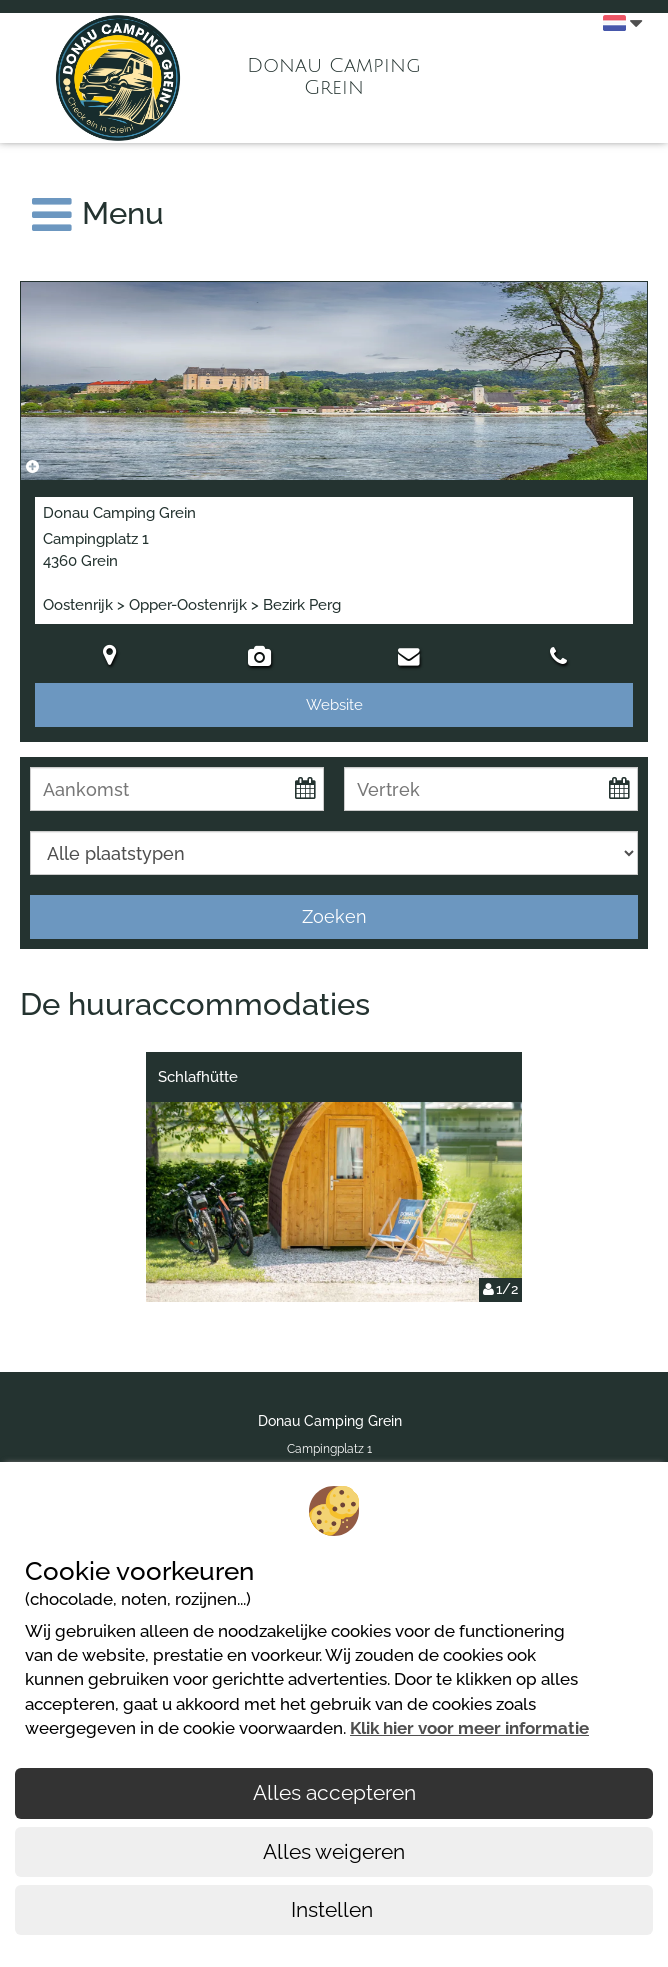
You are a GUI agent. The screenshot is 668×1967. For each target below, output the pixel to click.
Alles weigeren (334, 1851)
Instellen (334, 1909)
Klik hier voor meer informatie (469, 1728)
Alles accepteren (334, 1792)
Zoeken (334, 916)
